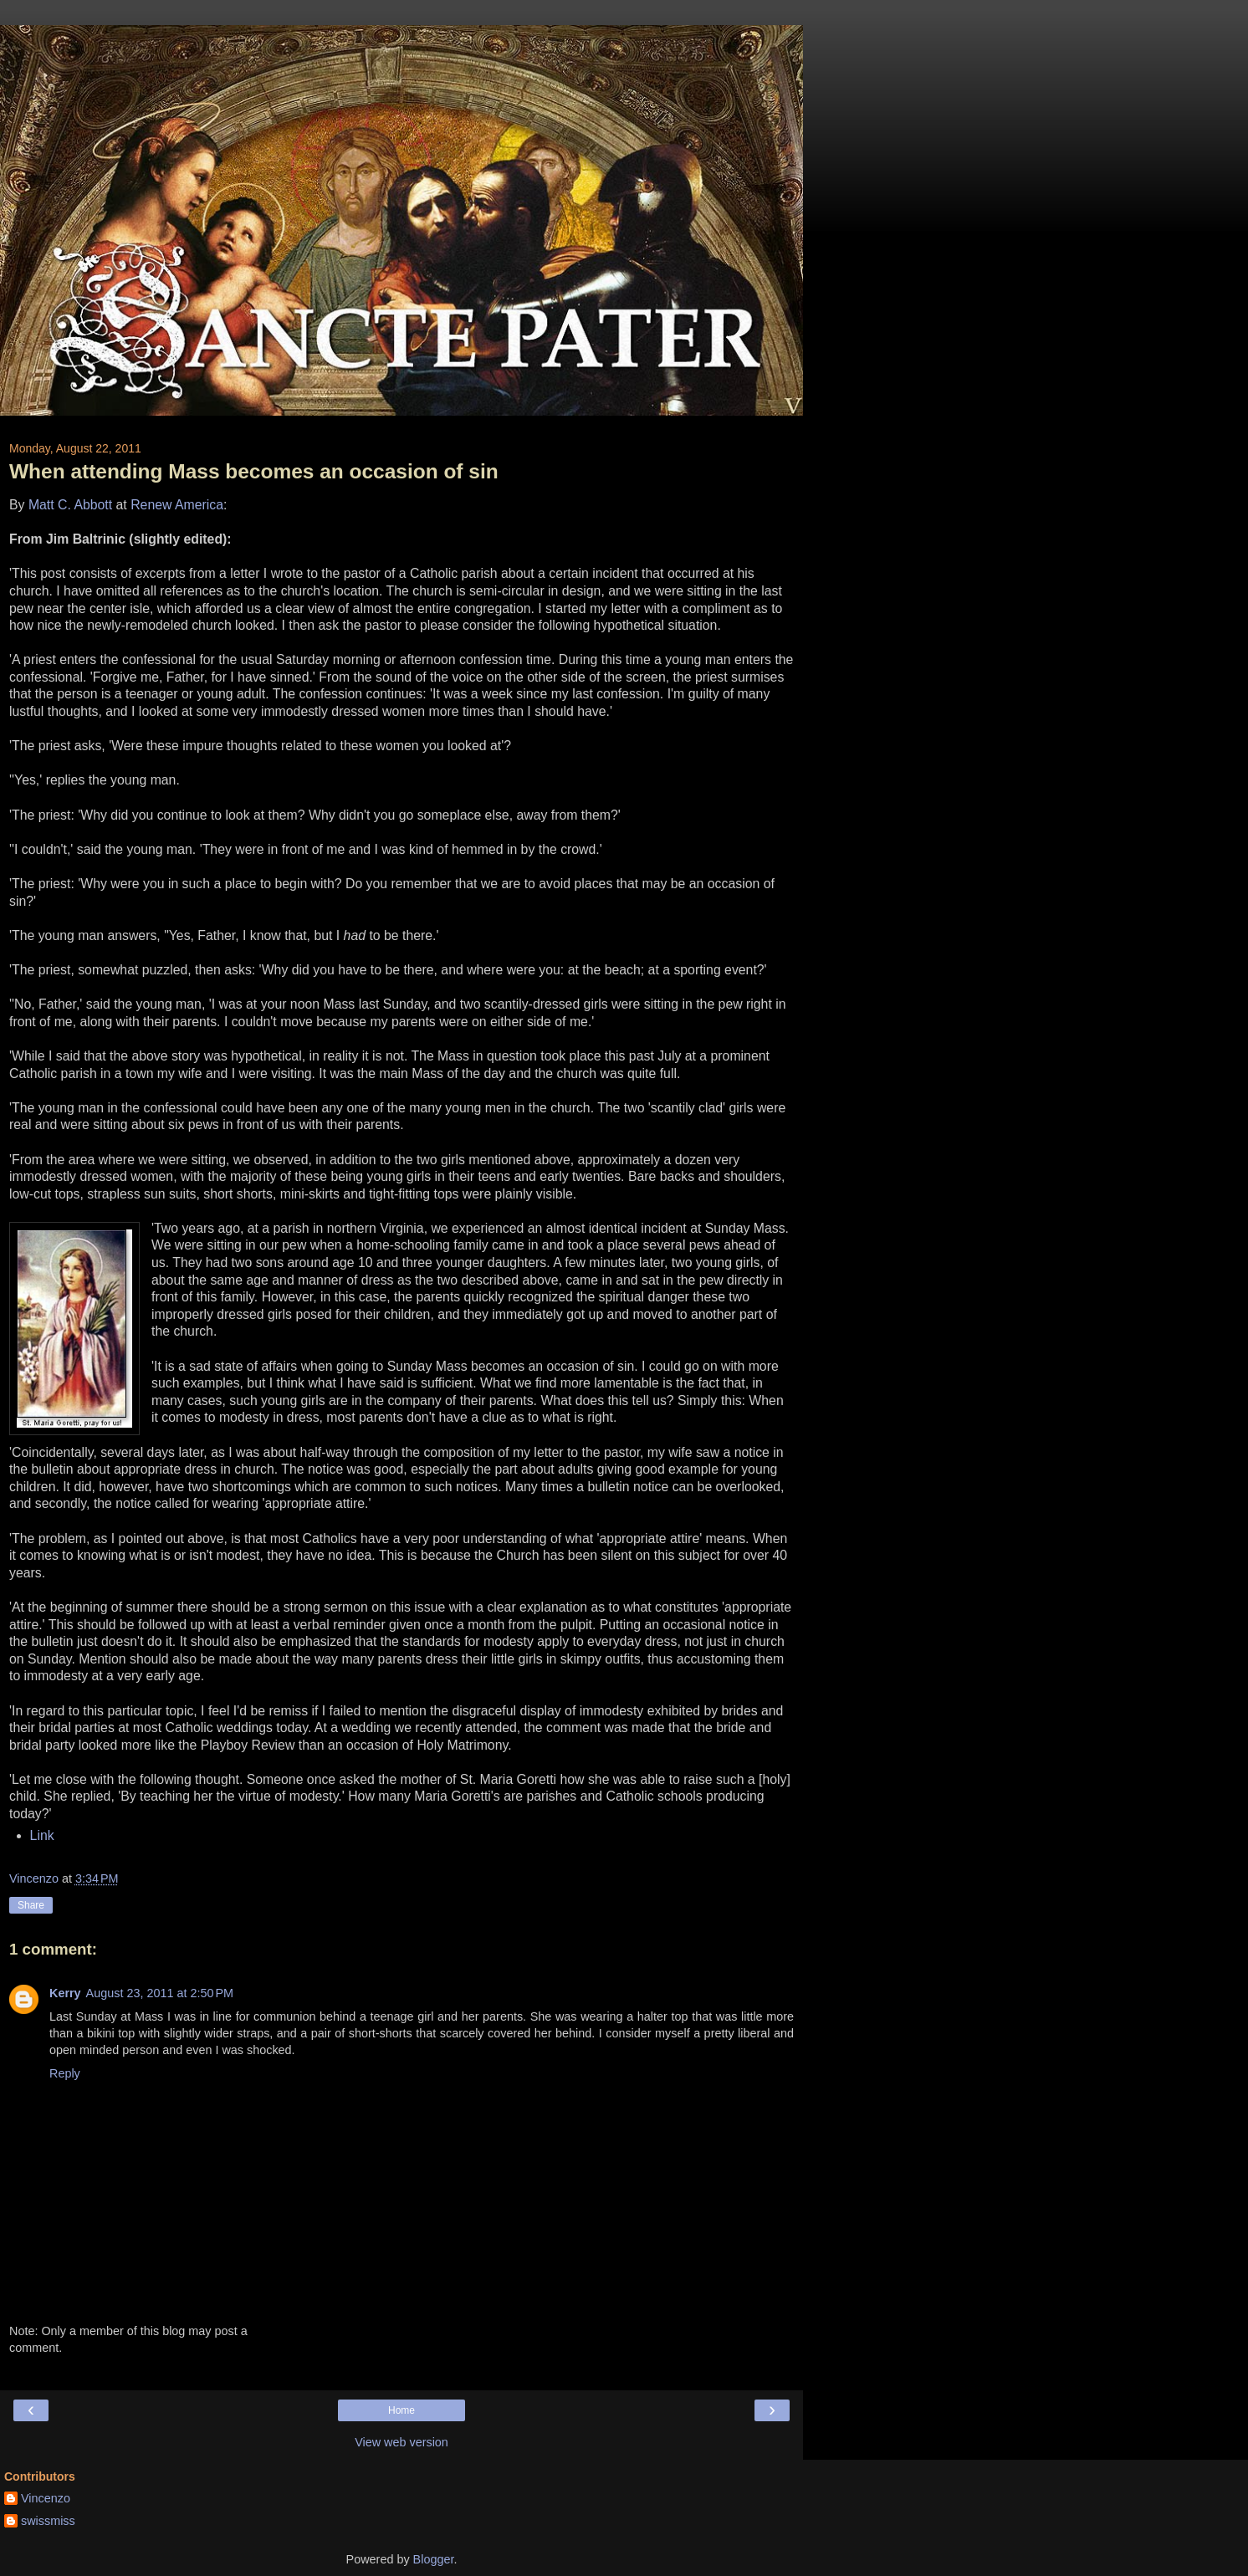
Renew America (176, 505)
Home (401, 2410)
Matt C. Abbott (70, 505)
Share (31, 1905)
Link (42, 1835)
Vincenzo (45, 2498)
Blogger (433, 2559)
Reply (64, 2073)
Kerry (65, 1993)
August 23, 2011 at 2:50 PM (159, 1993)
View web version (401, 2442)
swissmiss (48, 2520)
